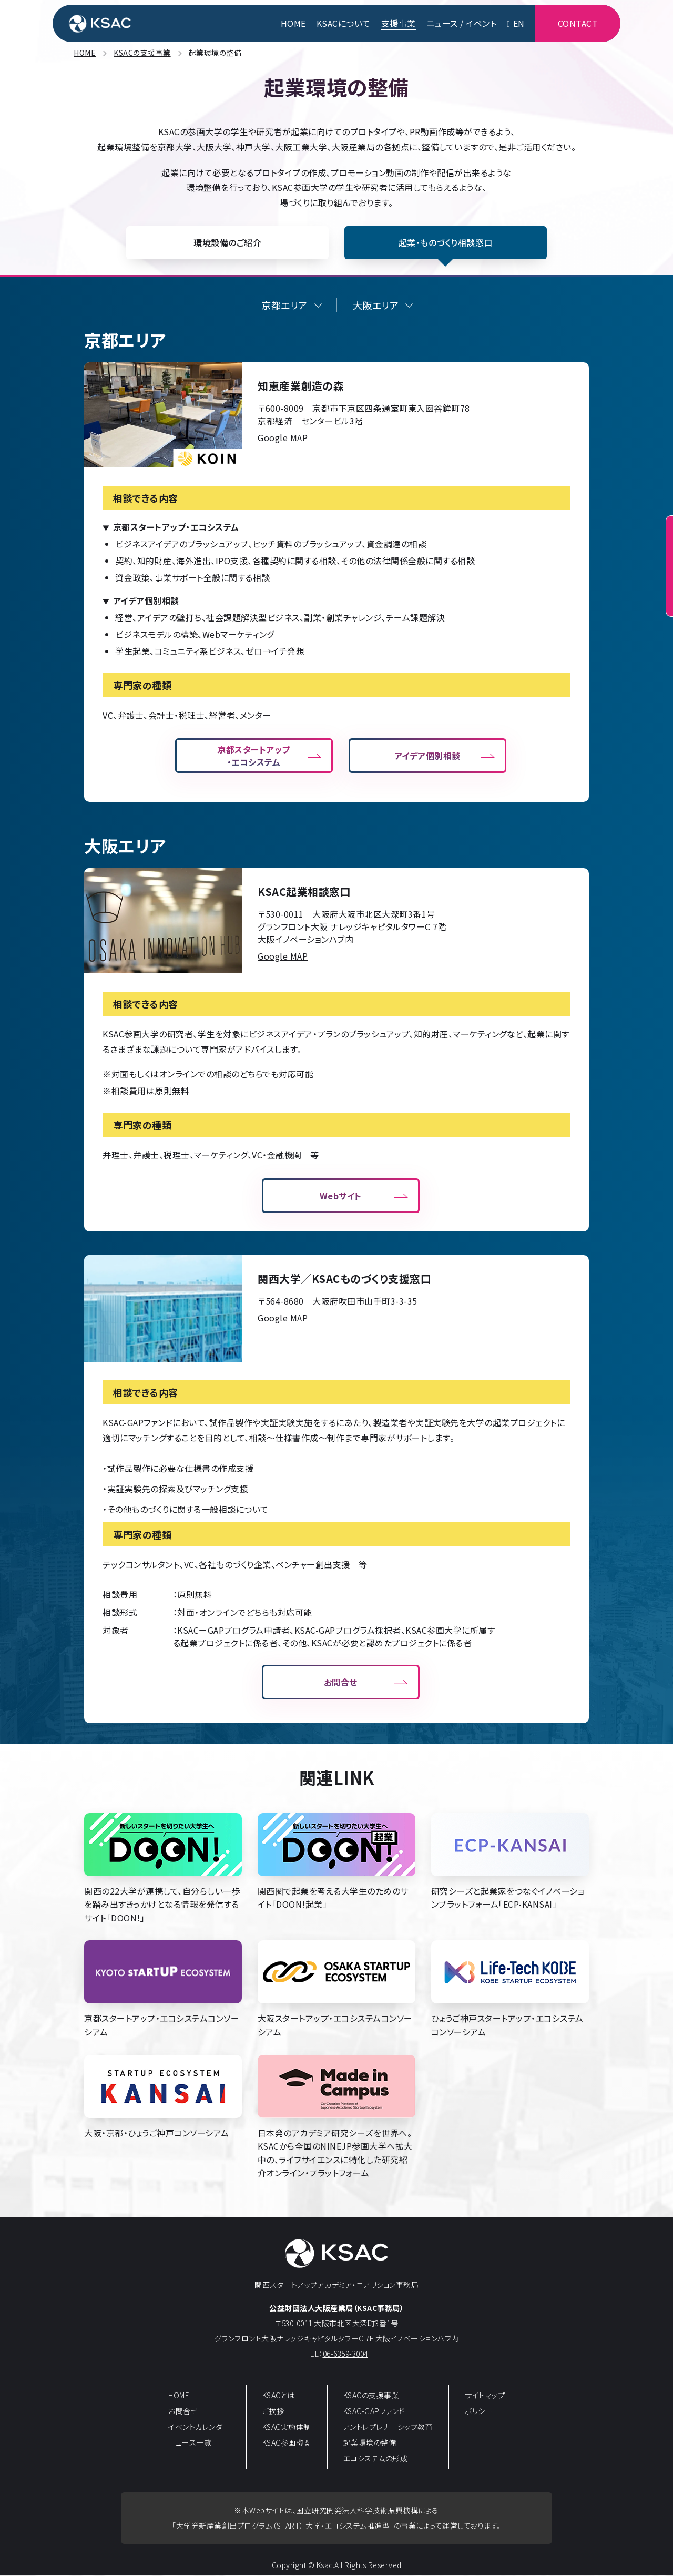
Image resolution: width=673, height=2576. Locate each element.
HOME (293, 23)
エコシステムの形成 (375, 2459)
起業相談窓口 (656, 577)
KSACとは (278, 2396)
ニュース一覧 (189, 2443)
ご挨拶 (273, 2412)
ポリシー (479, 2412)
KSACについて (344, 23)
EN (515, 23)
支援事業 (398, 23)
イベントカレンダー (199, 2427)
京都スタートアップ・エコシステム (253, 756)
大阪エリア (376, 305)
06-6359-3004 (345, 2354)
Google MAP (283, 438)
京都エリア (284, 305)
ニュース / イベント (461, 23)
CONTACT (578, 23)
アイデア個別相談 (427, 756)
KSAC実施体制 (286, 2427)
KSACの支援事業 (371, 2396)
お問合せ (341, 1682)
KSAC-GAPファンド (374, 2412)
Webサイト (341, 1196)
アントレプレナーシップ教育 (388, 2427)
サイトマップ (485, 2396)
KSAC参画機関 (286, 2443)
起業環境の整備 (369, 2443)
